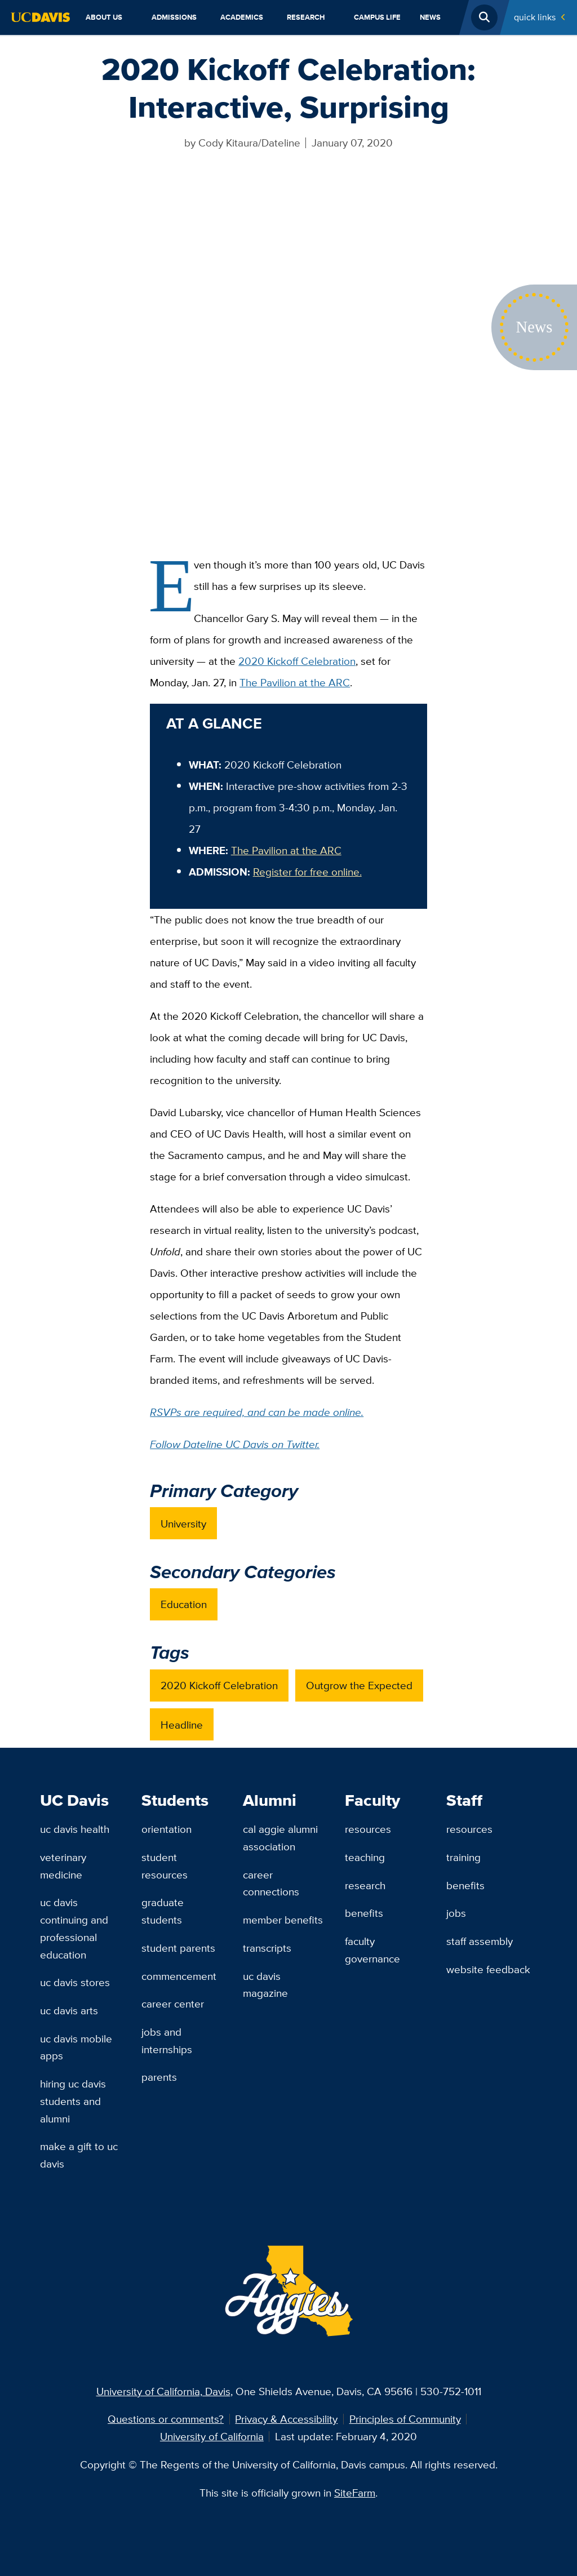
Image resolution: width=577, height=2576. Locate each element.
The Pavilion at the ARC (294, 682)
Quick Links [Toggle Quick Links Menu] (535, 17)
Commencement (178, 1976)
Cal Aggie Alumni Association (280, 1837)
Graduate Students (162, 1910)
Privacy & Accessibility (286, 2419)
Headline (182, 1725)
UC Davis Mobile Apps (76, 2047)
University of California (212, 2436)
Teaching (365, 1857)
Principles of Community (405, 2419)
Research (306, 17)
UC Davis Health (74, 1829)
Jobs (456, 1913)
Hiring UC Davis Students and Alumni (73, 2101)
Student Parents (178, 1948)
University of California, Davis (163, 2391)
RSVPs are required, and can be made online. (256, 1412)
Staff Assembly (479, 1941)
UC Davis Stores (75, 1982)
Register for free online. (307, 872)
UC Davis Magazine (265, 1984)
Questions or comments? (166, 2419)
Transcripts (267, 1948)
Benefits (364, 1913)
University (183, 1523)
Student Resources (164, 1865)
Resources (368, 1829)
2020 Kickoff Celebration (297, 661)
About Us (104, 17)
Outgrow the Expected (359, 1685)
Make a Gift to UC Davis (79, 2154)
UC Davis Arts (69, 2010)
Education (184, 1604)
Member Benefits (283, 1919)
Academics (241, 17)
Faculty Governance (372, 1949)
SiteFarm (354, 2493)
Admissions (174, 17)
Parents (159, 2077)
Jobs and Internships (166, 2040)
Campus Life (377, 17)
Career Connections (271, 1883)
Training (463, 1857)
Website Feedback (488, 1969)
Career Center (172, 2003)
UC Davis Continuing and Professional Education (74, 1928)
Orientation (166, 1829)
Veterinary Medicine (63, 1865)
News (430, 17)
